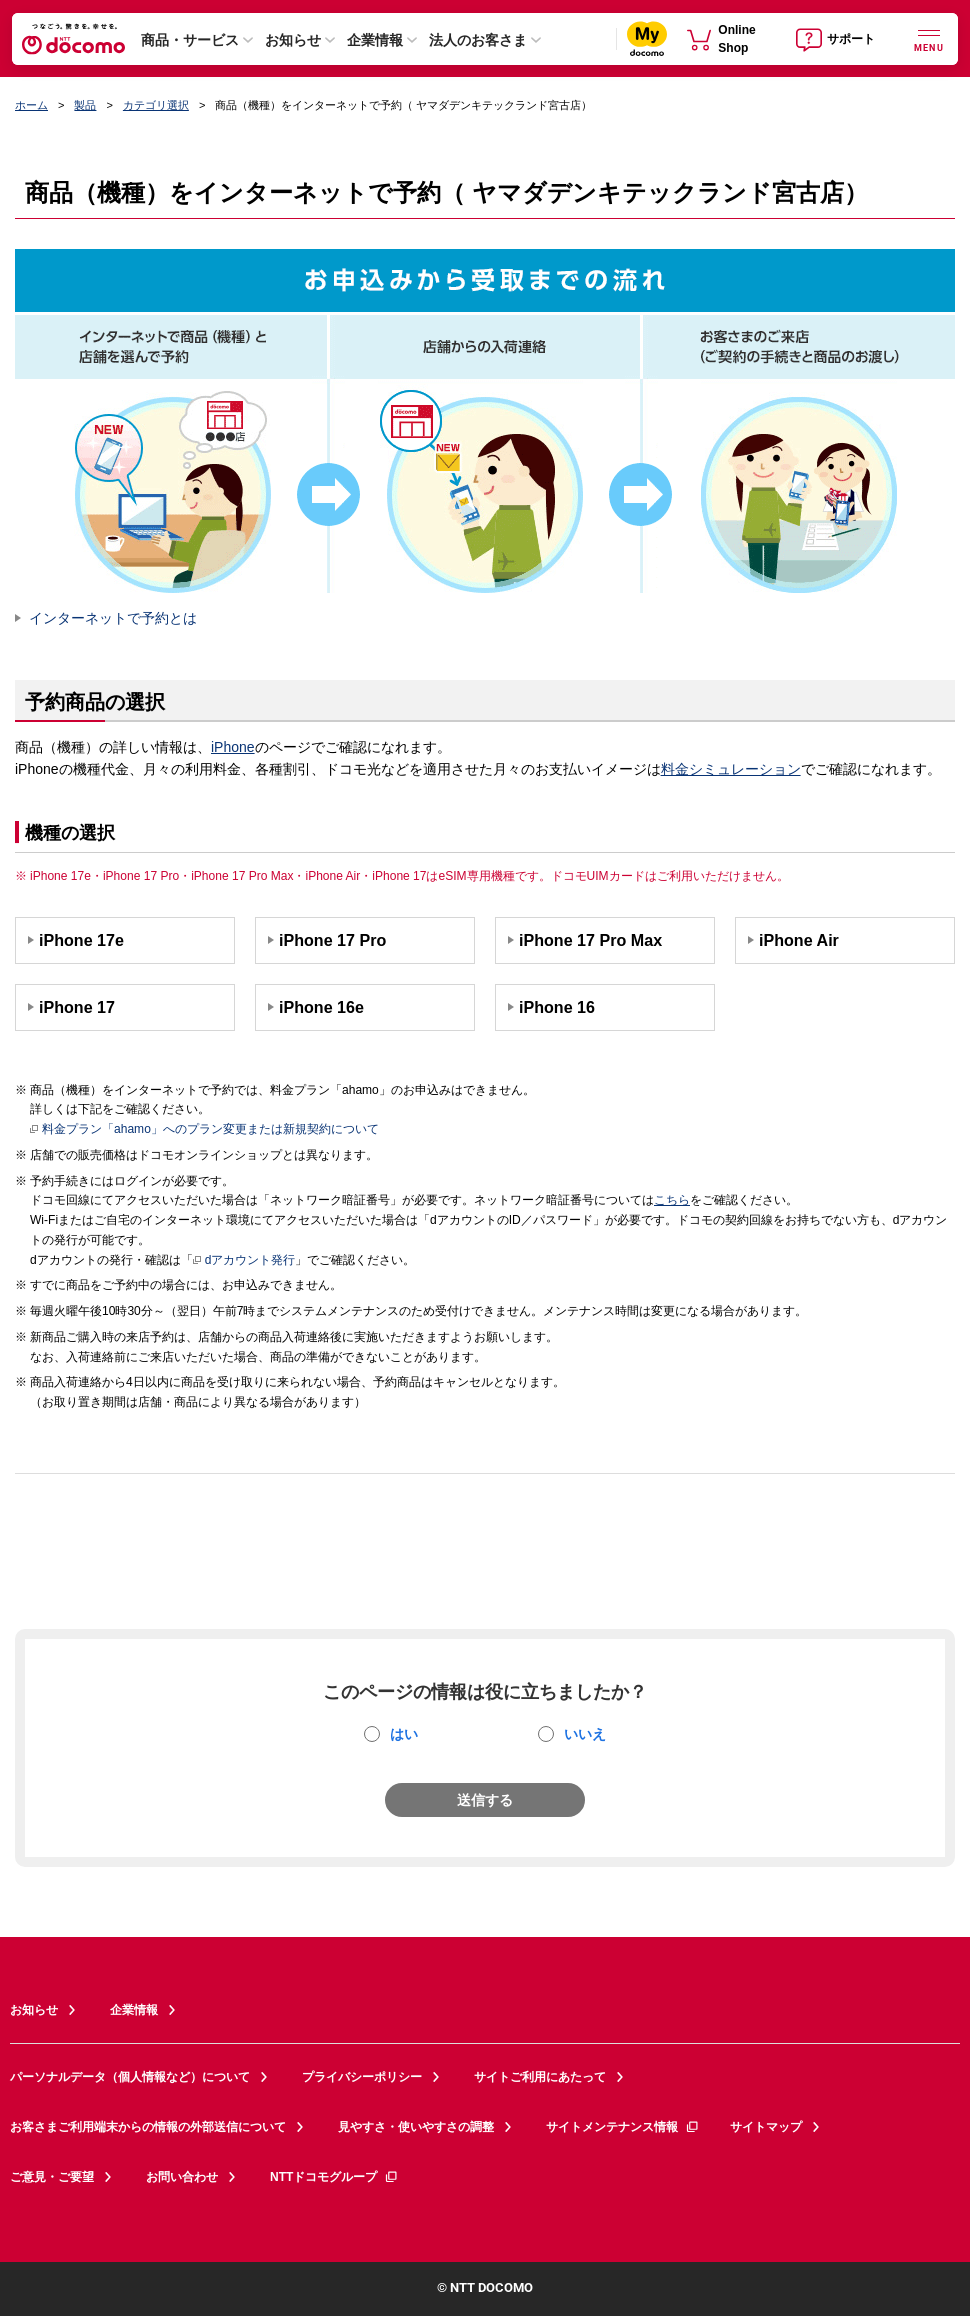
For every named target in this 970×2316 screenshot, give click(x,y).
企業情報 (375, 40)
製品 (85, 105)
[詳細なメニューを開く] (929, 38)
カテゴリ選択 (156, 105)
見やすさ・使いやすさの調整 (416, 2127)
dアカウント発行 (244, 1261)
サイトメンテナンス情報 (623, 2127)
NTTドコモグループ (334, 2177)
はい (404, 1734)
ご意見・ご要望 (52, 2177)
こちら (672, 1200)
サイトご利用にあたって (540, 2077)
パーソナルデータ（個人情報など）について (130, 2077)
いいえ (585, 1734)
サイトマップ (766, 2127)
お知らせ (293, 40)
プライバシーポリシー (362, 2077)
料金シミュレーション (731, 769)
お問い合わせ (182, 2177)
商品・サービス (190, 40)
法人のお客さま (478, 40)
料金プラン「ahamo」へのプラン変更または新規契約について (204, 1130)
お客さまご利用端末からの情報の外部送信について (148, 2127)
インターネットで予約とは (113, 618)
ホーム (31, 105)
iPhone (233, 747)
